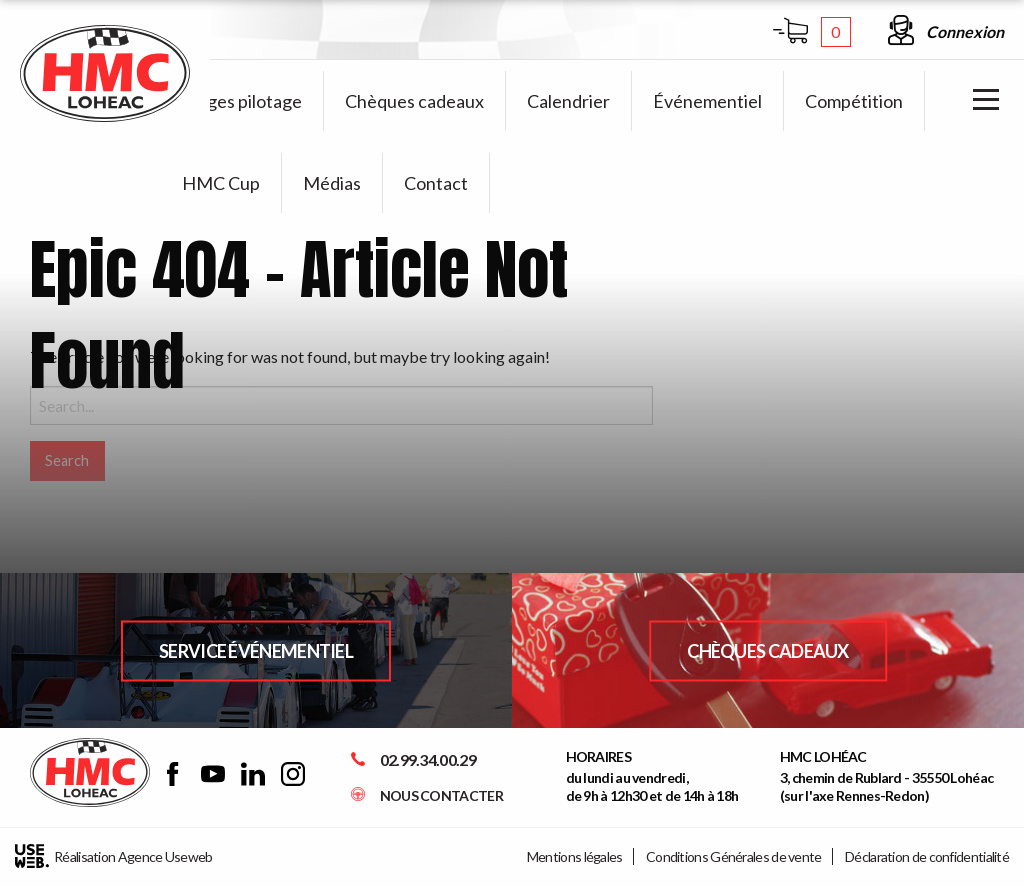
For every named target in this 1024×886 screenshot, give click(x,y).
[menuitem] (242, 101)
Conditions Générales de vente (734, 856)
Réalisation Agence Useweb (114, 856)
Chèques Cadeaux (768, 650)
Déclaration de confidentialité (927, 856)
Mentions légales (575, 856)
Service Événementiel (256, 650)
